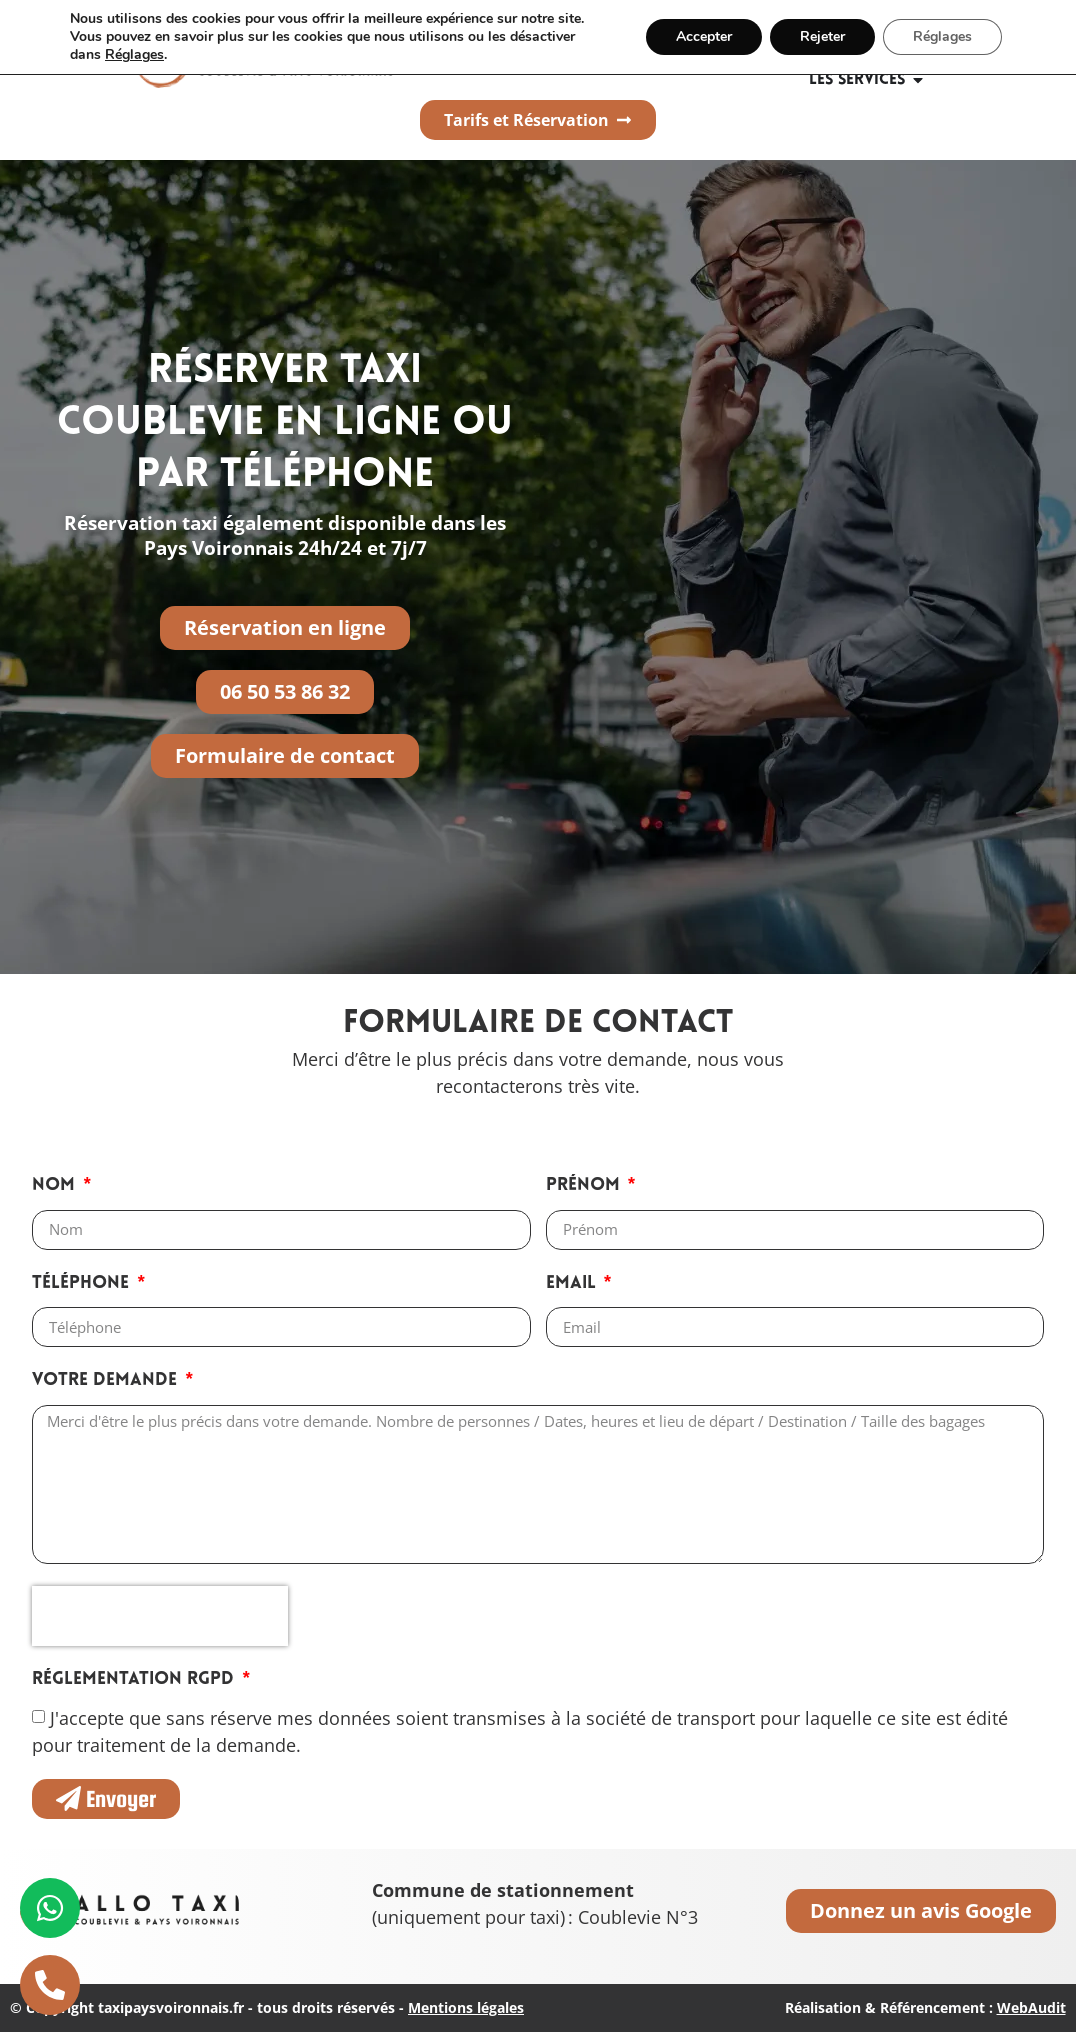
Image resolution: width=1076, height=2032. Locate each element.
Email (573, 1283)
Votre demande (107, 1380)
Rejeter (822, 36)
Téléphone (83, 1283)
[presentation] (160, 1616)
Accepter (704, 36)
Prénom (585, 1185)
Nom (56, 1185)
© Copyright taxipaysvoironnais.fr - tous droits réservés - (267, 2007)
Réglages (134, 55)
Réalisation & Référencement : (925, 2007)
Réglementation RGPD (135, 1679)
